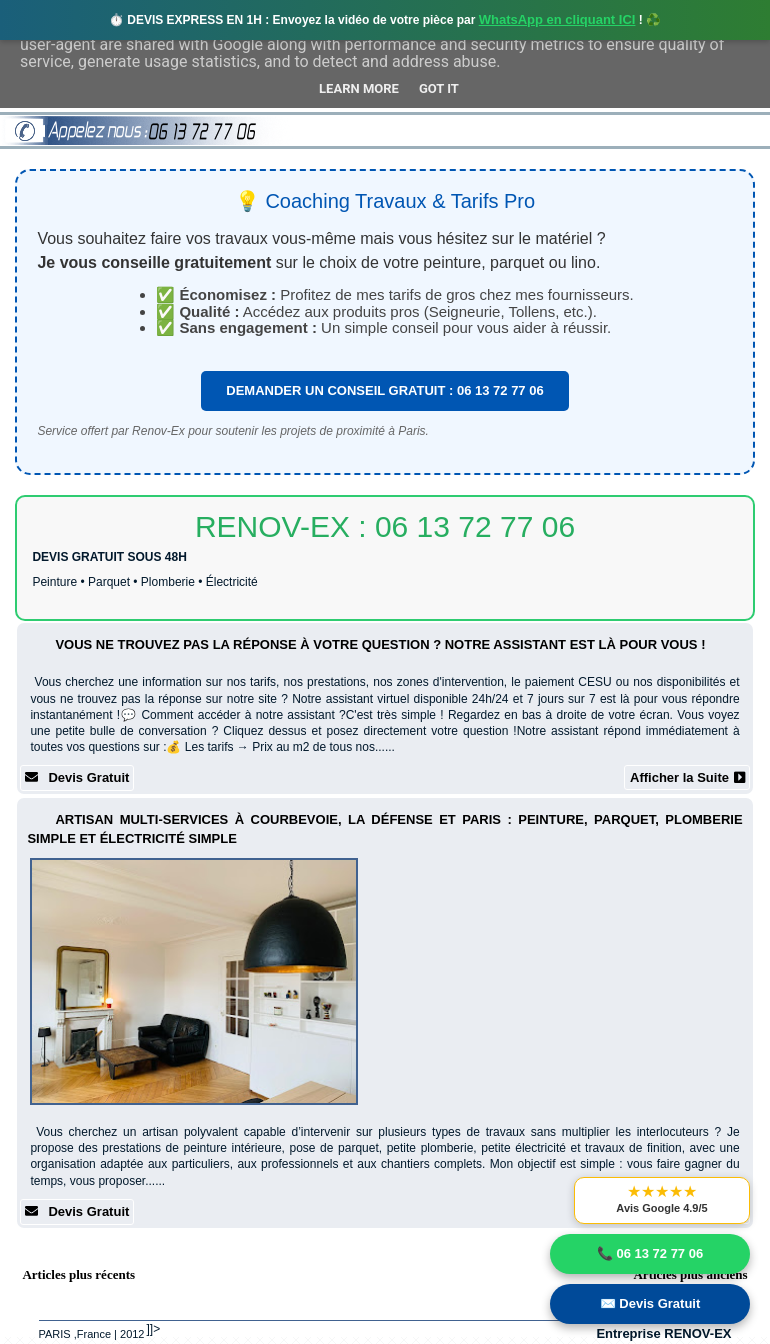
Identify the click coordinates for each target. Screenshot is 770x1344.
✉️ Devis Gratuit (650, 1303)
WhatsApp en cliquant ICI (557, 19)
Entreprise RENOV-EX (663, 1333)
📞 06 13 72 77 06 (650, 1253)
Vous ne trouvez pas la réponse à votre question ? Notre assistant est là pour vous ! (380, 644)
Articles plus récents (78, 1274)
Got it (439, 88)
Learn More (359, 88)
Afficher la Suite (687, 777)
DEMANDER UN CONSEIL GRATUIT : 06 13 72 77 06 (384, 390)
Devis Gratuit (77, 777)
